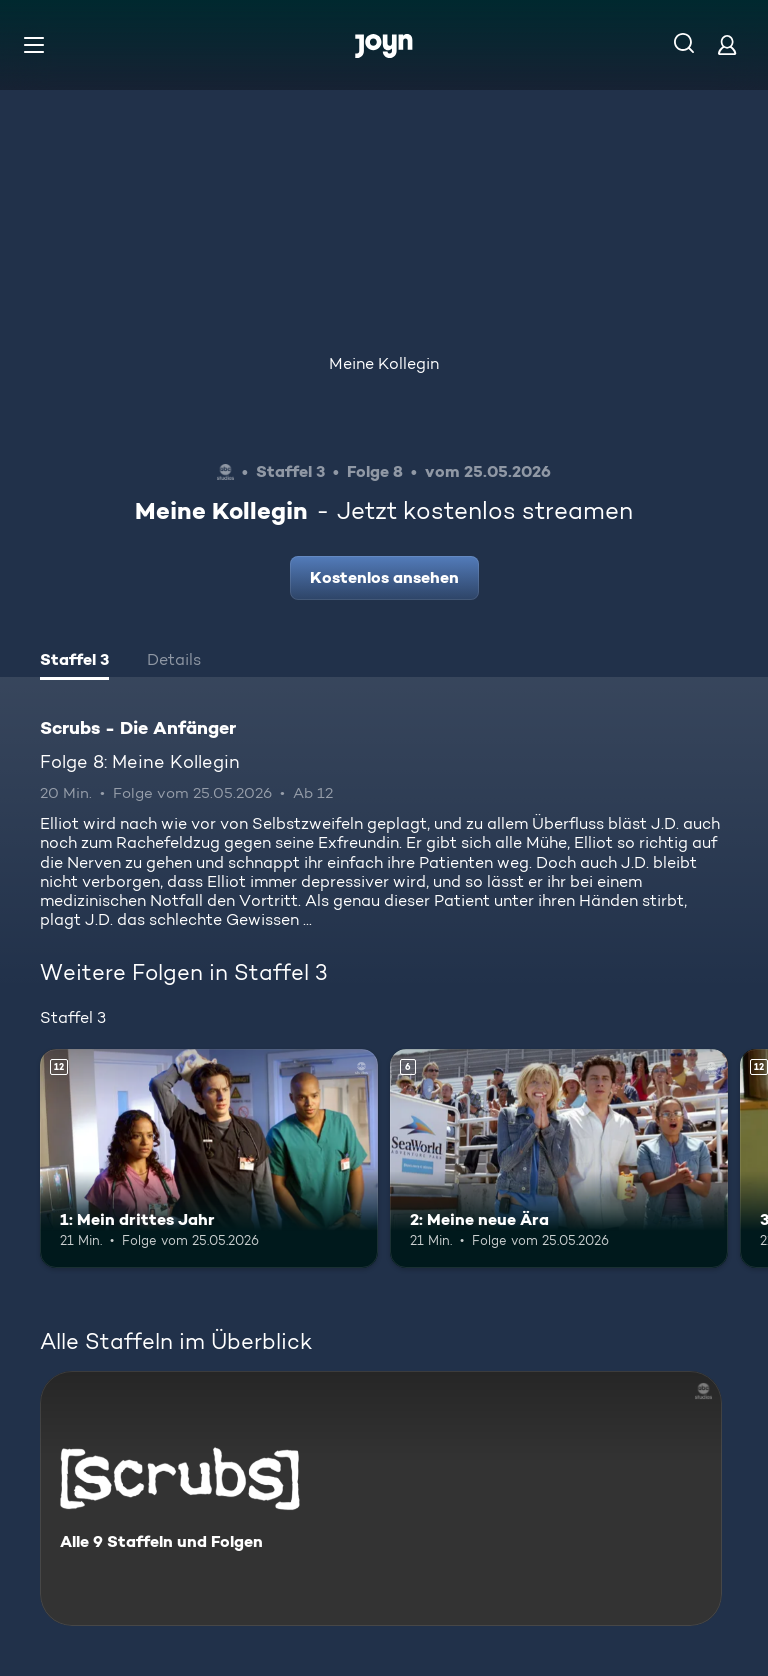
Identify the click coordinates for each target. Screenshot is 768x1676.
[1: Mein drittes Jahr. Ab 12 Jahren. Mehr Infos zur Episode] (209, 1159)
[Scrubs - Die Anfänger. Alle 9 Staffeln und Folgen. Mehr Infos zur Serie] (381, 1498)
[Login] (727, 44)
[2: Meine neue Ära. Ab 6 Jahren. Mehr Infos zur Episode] (559, 1159)
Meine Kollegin (384, 363)
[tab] (74, 662)
